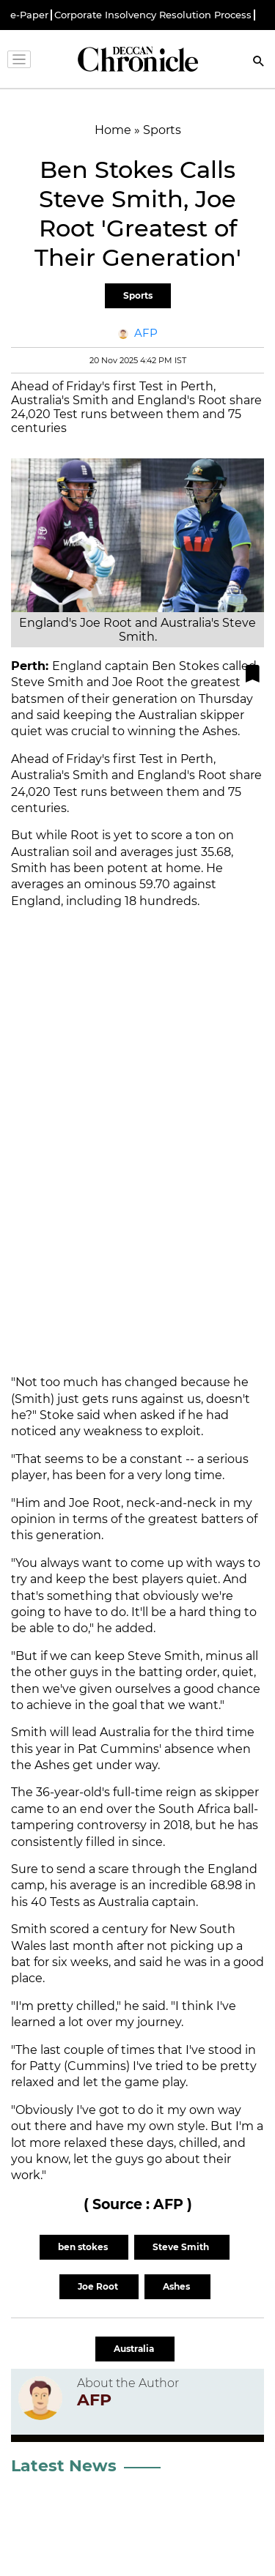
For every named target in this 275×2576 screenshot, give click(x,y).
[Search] (259, 62)
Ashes (177, 2286)
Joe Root (99, 2286)
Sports (138, 295)
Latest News (64, 2466)
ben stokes (84, 2246)
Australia (135, 2348)
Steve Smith (182, 2246)
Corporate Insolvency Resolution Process (153, 15)
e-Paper (29, 15)
